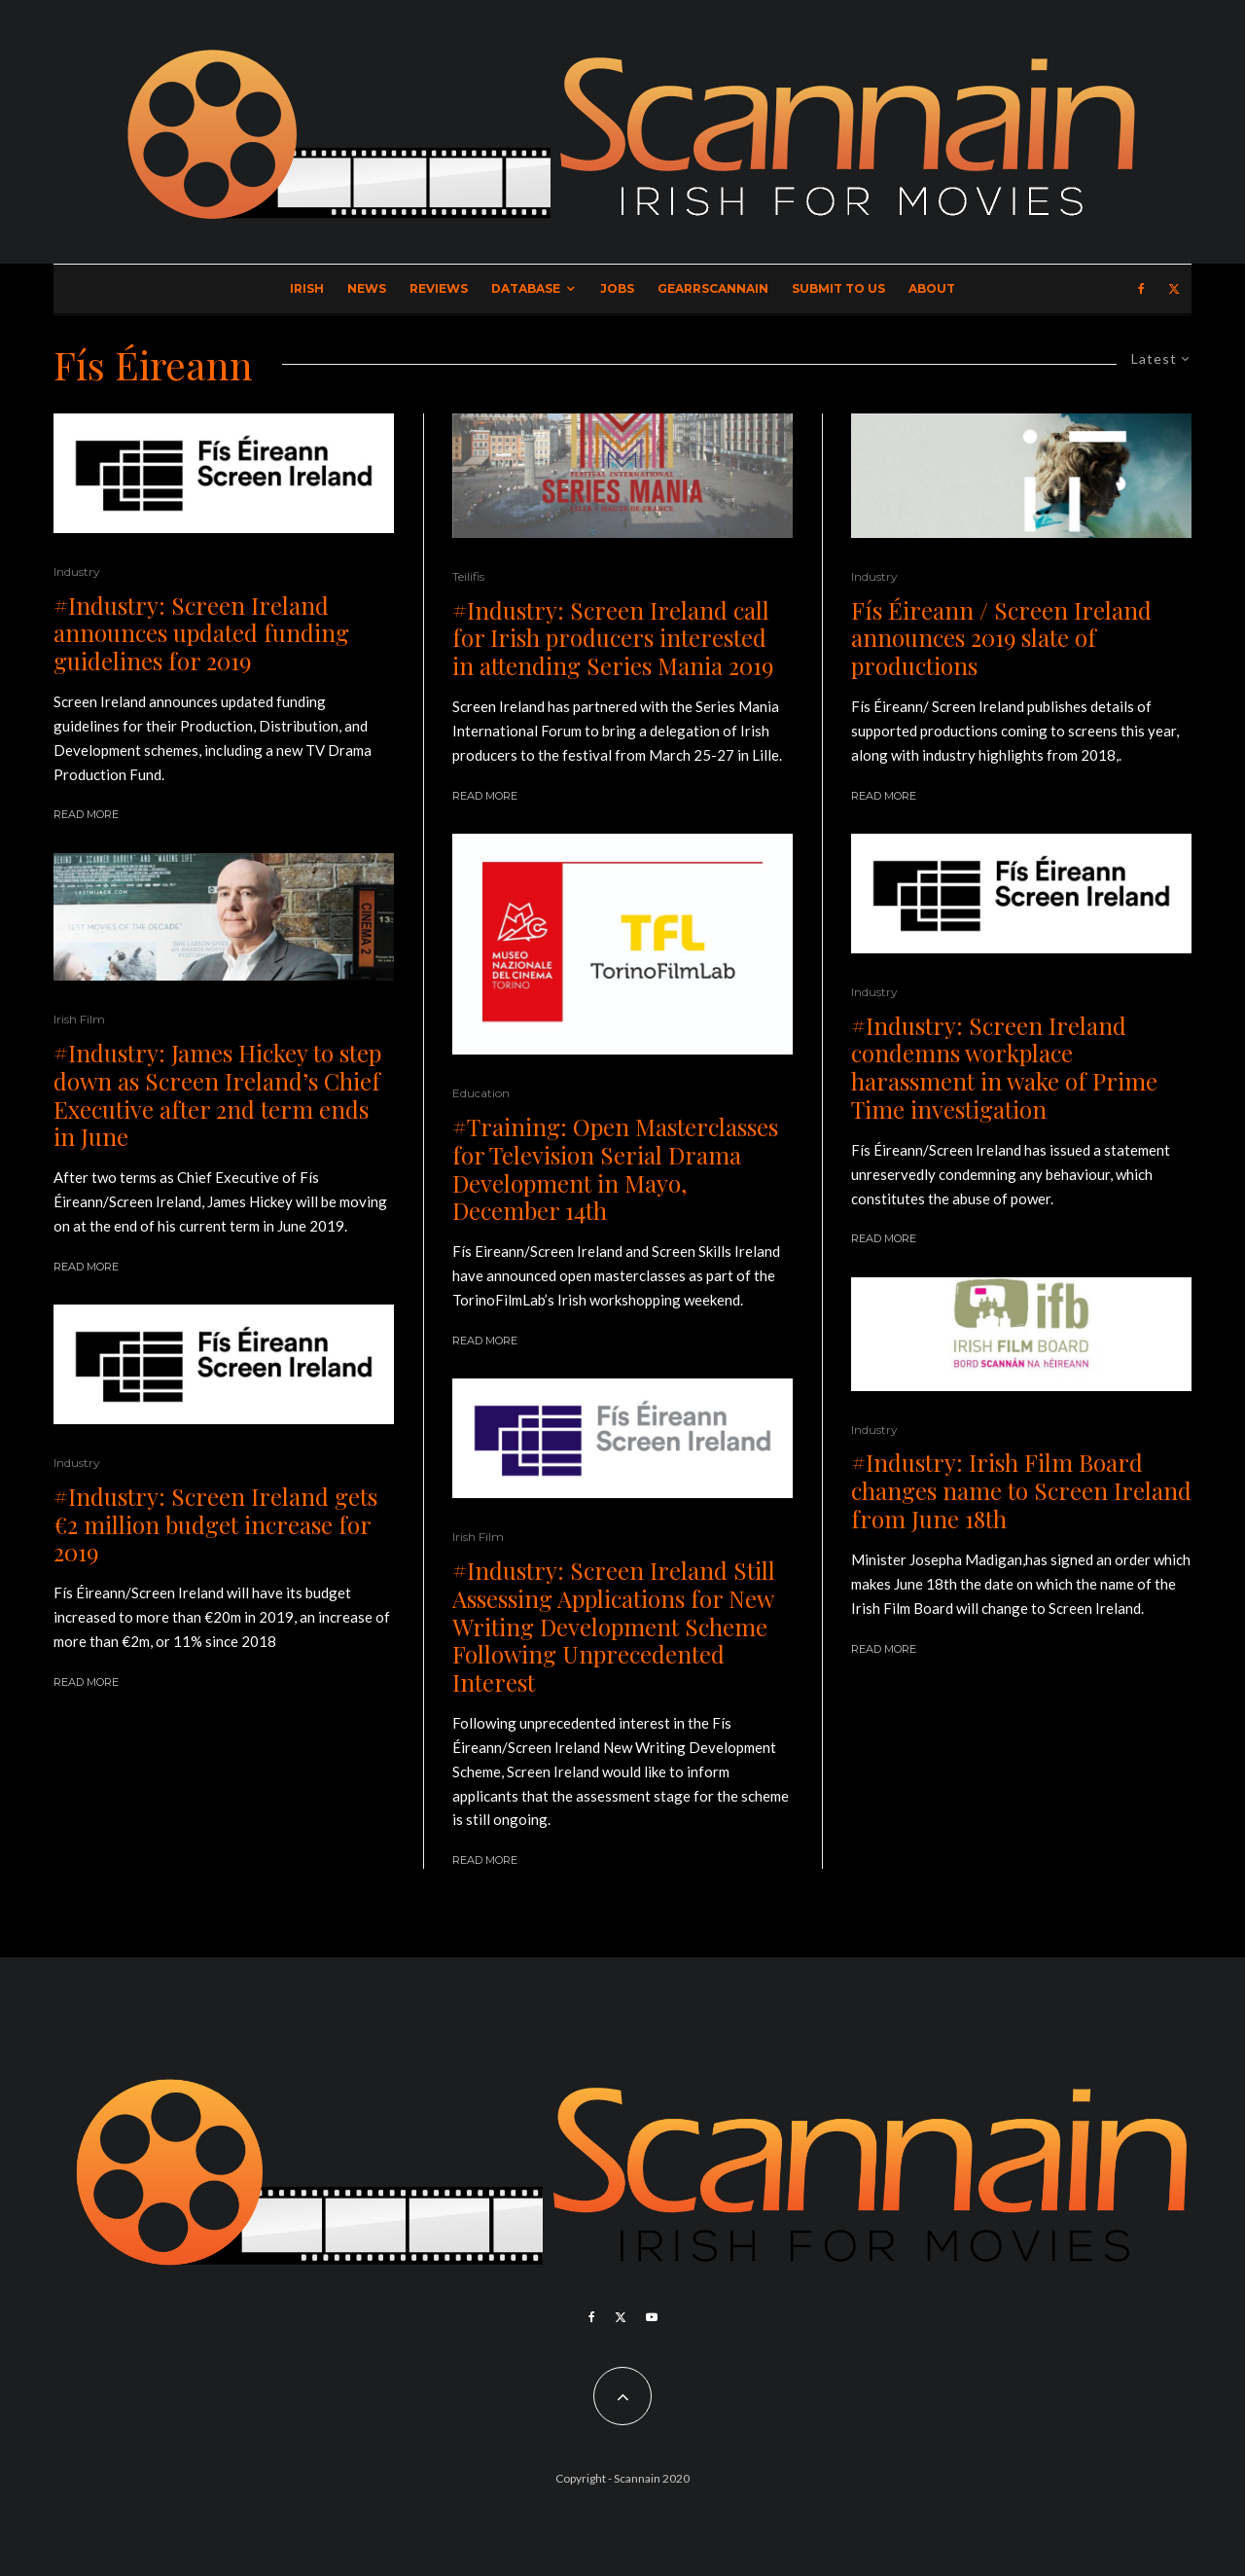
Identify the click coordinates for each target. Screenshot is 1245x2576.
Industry (76, 571)
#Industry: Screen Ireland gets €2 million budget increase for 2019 (215, 1524)
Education (481, 1093)
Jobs (617, 288)
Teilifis (468, 576)
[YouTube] (651, 2317)
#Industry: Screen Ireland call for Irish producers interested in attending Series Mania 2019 (612, 638)
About (931, 288)
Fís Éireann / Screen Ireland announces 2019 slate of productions (1001, 638)
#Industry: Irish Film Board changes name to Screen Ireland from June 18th (1021, 1490)
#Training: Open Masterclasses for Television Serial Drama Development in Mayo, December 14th (615, 1169)
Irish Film (79, 1019)
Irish (307, 288)
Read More (86, 814)
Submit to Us (838, 288)
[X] (1174, 289)
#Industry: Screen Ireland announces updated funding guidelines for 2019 (201, 633)
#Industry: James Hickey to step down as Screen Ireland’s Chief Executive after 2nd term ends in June (217, 1095)
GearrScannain (713, 288)
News (366, 288)
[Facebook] (1141, 289)
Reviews (438, 288)
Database (525, 288)
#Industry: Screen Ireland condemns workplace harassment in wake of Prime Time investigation (1004, 1068)
